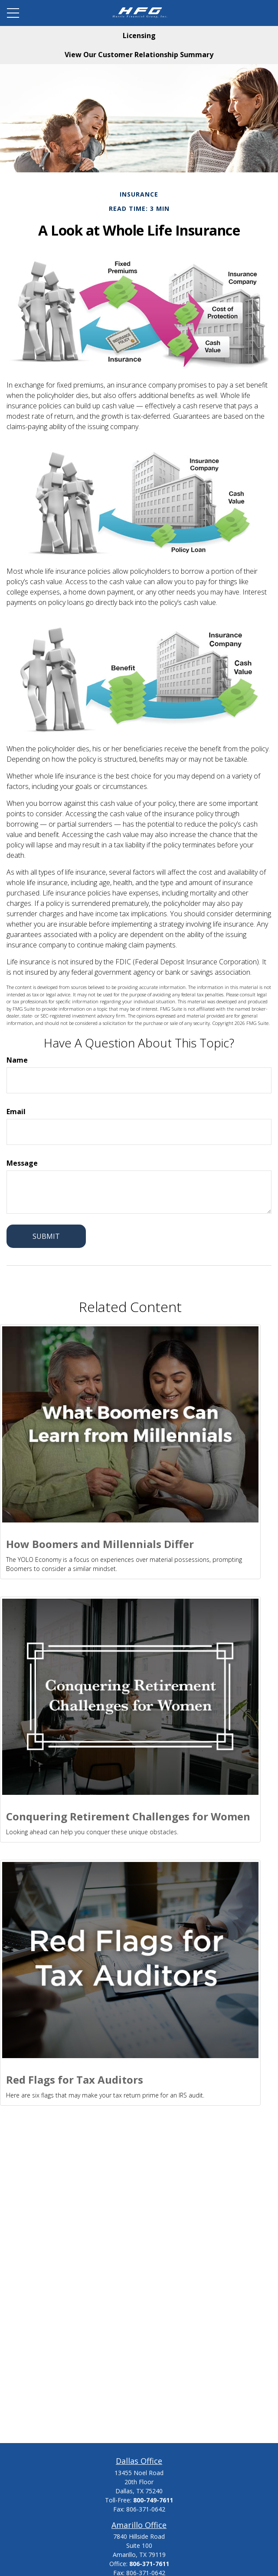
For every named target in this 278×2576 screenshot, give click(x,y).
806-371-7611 (149, 2564)
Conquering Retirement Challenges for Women (128, 1816)
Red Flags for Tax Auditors (74, 2079)
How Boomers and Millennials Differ (100, 1544)
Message (22, 1163)
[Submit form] (46, 1236)
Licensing (139, 35)
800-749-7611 (153, 2500)
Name (17, 1060)
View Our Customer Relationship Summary (139, 54)
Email (16, 1111)
